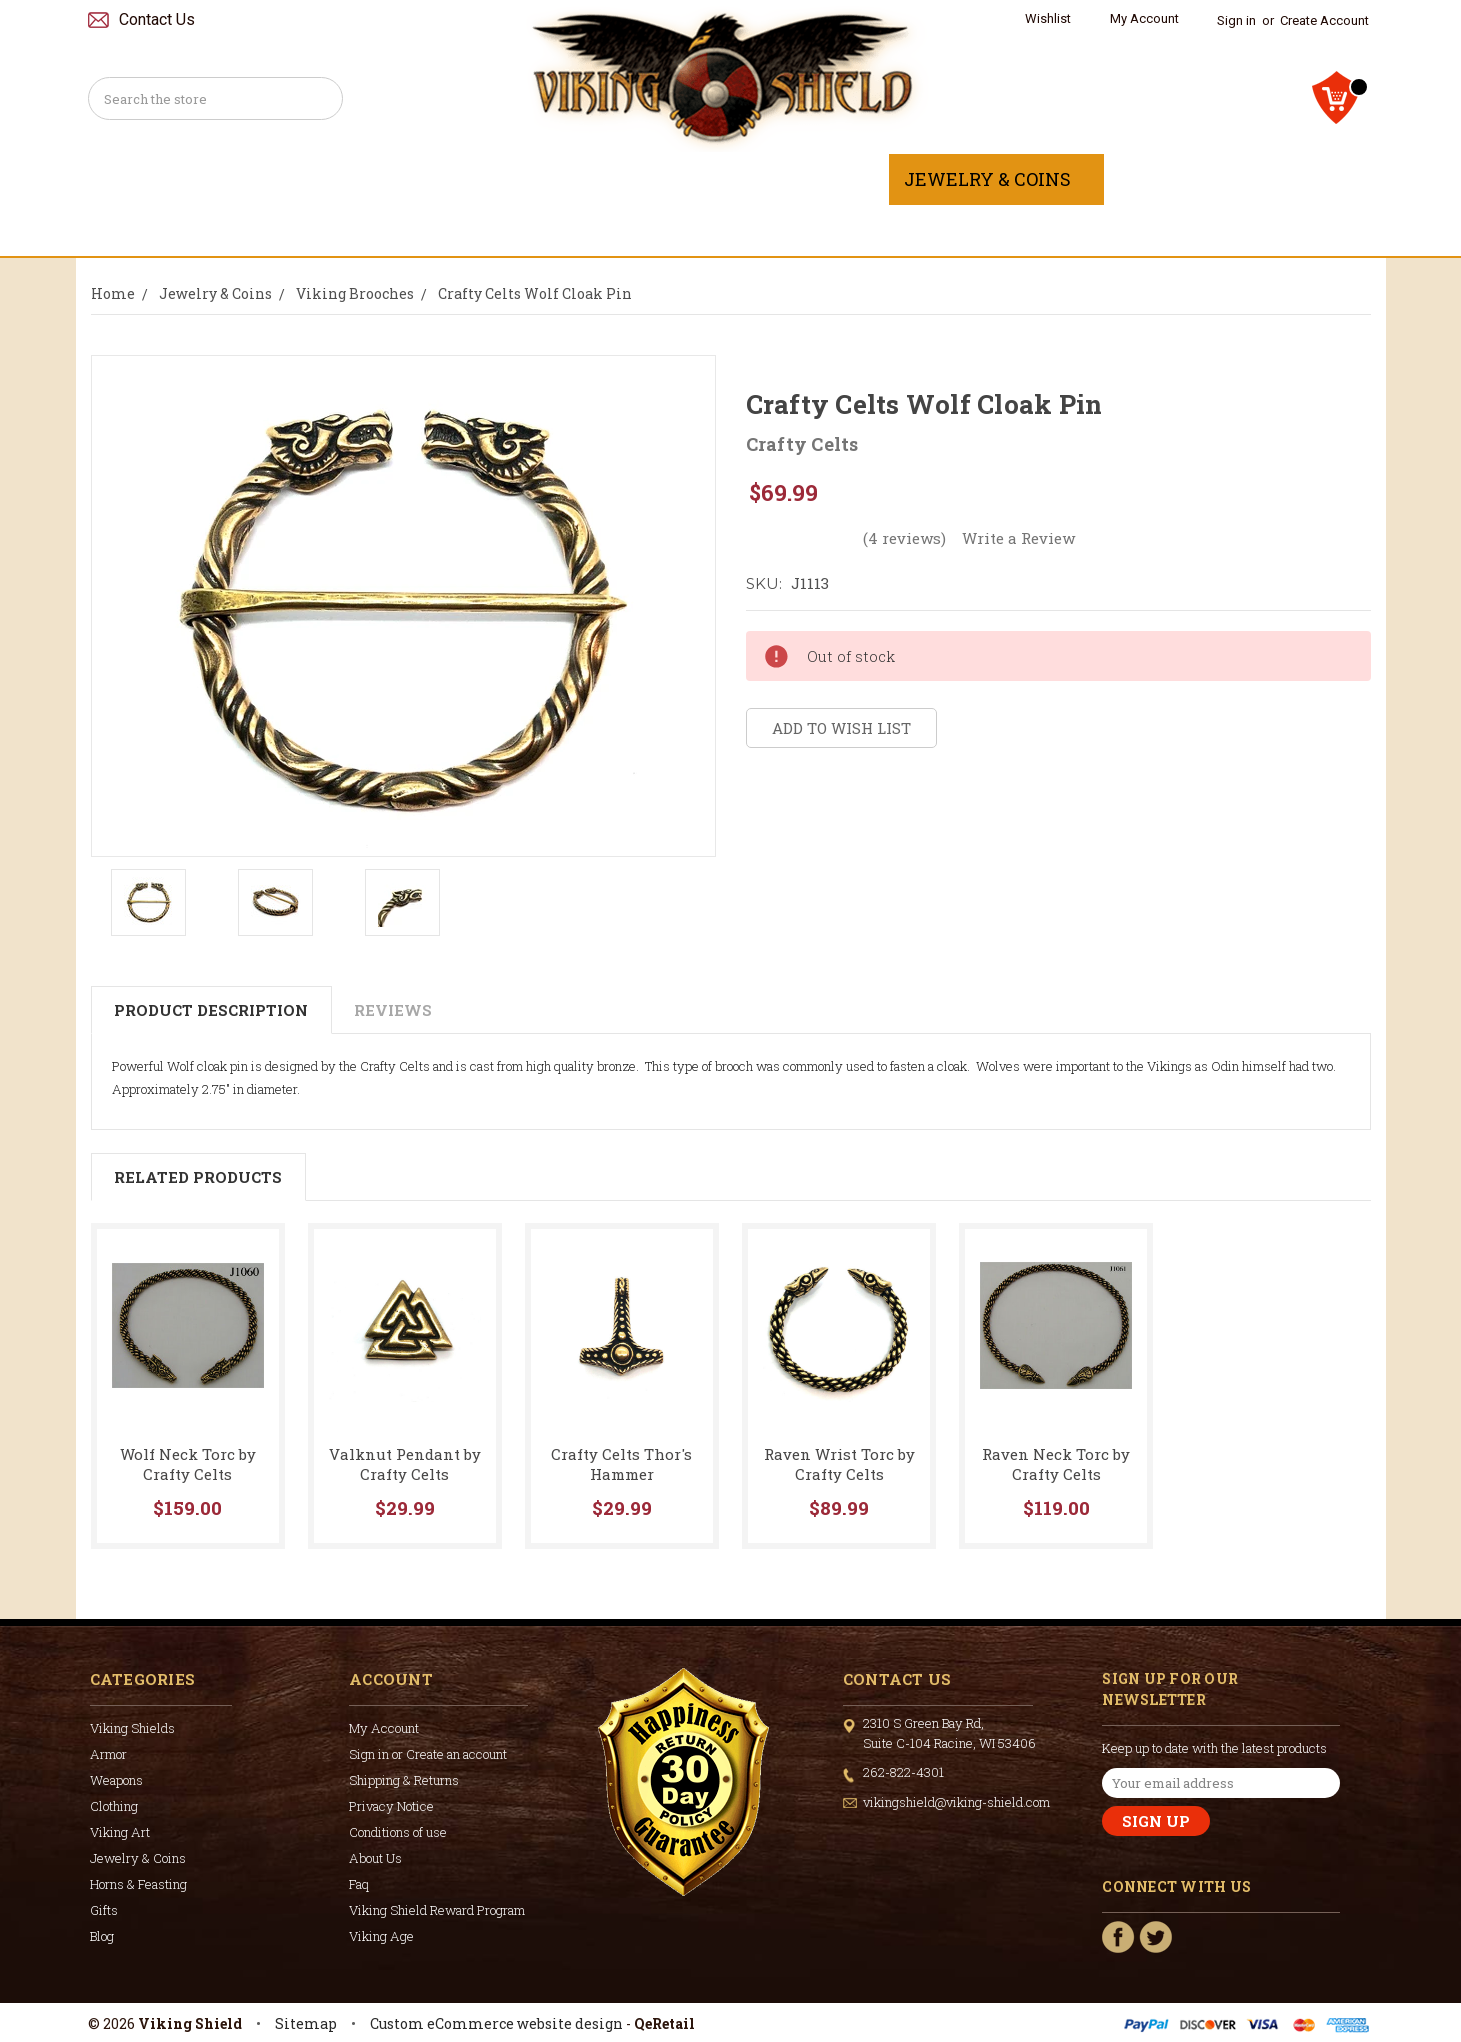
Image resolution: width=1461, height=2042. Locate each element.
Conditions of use (398, 1832)
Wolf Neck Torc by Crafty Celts (188, 1464)
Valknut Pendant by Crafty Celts (405, 1464)
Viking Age (381, 1936)
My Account (1144, 18)
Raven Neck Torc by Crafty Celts (1056, 1464)
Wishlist (1048, 18)
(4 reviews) (904, 538)
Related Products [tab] (198, 1177)
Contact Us (157, 19)
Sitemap (306, 2023)
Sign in (1236, 20)
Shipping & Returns (404, 1780)
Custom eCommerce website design (496, 2023)
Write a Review (1018, 538)
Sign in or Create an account (428, 1754)
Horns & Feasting (1217, 179)
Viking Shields (230, 179)
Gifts (730, 230)
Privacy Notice (391, 1806)
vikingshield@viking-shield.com (956, 1802)
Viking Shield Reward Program (437, 1910)
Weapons (517, 179)
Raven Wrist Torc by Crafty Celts (839, 1464)
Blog (102, 1936)
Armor (388, 179)
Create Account (1324, 20)
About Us (375, 1858)
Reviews (393, 1010)
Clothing (660, 179)
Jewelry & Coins (996, 179)
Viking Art (810, 179)
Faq (359, 1884)
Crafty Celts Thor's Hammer (621, 1464)
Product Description (211, 1010)
